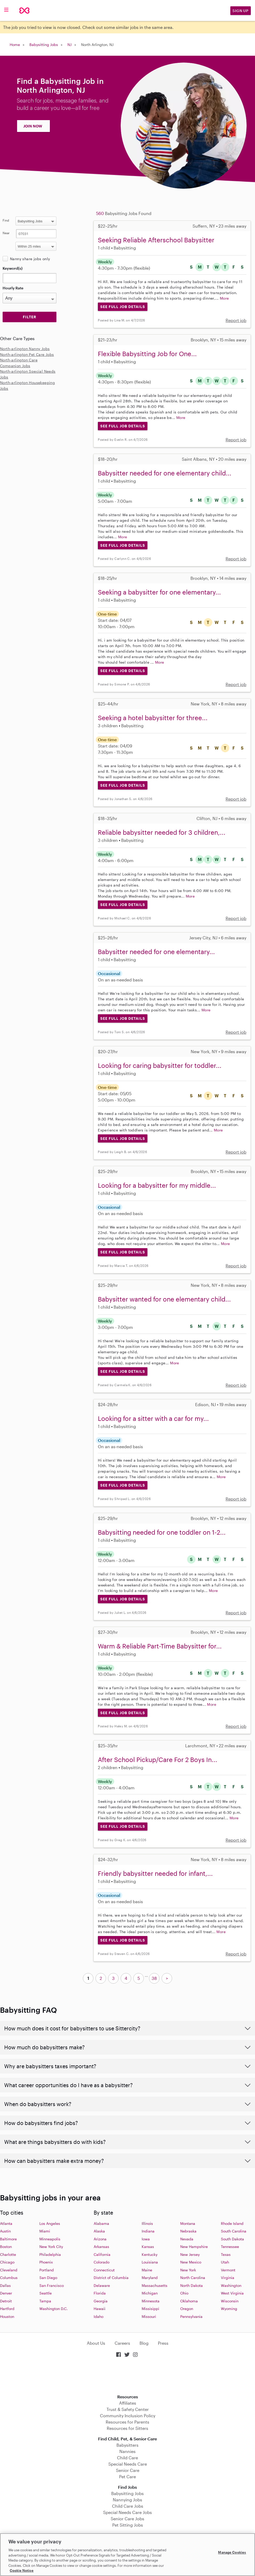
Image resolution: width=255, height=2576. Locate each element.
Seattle (45, 2293)
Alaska (99, 2231)
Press (163, 2343)
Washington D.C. (53, 2308)
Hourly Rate (13, 288)
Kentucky (149, 2254)
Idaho (98, 2316)
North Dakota (191, 2285)
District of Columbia (111, 2277)
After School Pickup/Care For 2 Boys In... (157, 1759)
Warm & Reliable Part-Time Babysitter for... (160, 1646)
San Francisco (51, 2285)
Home (15, 44)
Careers (122, 2343)
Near (6, 233)
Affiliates (127, 2402)
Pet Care (127, 2476)
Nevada (186, 2239)
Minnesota (151, 2301)
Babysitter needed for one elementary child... (164, 473)
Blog (144, 2343)
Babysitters (127, 2444)
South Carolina (233, 2231)
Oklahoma (189, 2301)
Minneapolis (49, 2239)
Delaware (102, 2285)
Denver (6, 2293)
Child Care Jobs (127, 2505)
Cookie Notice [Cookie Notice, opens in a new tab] (22, 2570)
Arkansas (101, 2246)
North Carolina (192, 2277)
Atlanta (6, 2223)
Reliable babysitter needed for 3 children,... (161, 832)
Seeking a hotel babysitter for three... (153, 717)
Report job (236, 320)
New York (188, 2270)
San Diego (48, 2277)
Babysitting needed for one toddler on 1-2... (162, 1532)
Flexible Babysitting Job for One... (147, 353)
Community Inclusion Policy (127, 2415)
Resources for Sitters (127, 2428)
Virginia (227, 2277)
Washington (231, 2285)
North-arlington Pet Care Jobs (27, 354)
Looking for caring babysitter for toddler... (159, 1065)
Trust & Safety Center (128, 2409)
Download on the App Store (127, 2376)
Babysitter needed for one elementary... (156, 951)
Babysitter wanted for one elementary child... (164, 1299)
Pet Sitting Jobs (127, 2524)
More (224, 298)
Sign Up (240, 10)
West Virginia (232, 2293)
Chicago (7, 2262)
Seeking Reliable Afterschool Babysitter (156, 240)
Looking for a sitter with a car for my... (153, 1418)
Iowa (146, 2239)
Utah (225, 2262)
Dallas (5, 2285)
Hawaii (99, 2308)
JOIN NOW (32, 126)
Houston (7, 2316)
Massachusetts (154, 2285)
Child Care (127, 2457)
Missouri (149, 2316)
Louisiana (150, 2262)
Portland (46, 2270)
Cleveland (8, 2270)
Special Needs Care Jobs (127, 2512)
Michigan (150, 2293)
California (102, 2254)
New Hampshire (194, 2246)
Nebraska (188, 2231)
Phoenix (46, 2262)
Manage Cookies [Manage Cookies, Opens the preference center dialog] (232, 2552)
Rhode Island (232, 2223)
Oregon (186, 2308)
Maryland (150, 2277)
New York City (51, 2246)
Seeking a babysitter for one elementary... (159, 592)
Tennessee (230, 2246)
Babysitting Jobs (43, 44)
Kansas (148, 2246)
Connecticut (104, 2270)
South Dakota (232, 2239)
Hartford (7, 2308)
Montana (187, 2223)
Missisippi (150, 2308)
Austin (5, 2231)
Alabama (101, 2223)
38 (154, 1978)
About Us (96, 2343)
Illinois (147, 2223)
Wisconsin (229, 2301)
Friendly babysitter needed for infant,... (155, 1873)
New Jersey (190, 2254)
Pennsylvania (191, 2316)
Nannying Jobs (127, 2499)
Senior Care (127, 2470)
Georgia (101, 2301)
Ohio (184, 2293)
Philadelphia (50, 2254)
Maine (147, 2270)
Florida (100, 2293)
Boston (6, 2246)
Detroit (6, 2301)
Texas (226, 2254)
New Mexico (190, 2262)
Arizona (100, 2239)
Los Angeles (49, 2223)
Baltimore (8, 2239)
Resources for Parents (127, 2421)
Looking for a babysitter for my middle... (157, 1185)
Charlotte (8, 2254)
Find (6, 220)
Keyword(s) (13, 268)
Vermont (228, 2270)
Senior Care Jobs (127, 2518)
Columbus (9, 2277)
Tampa (45, 2301)
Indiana (148, 2231)
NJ (69, 44)
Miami (44, 2231)
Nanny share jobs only (30, 259)
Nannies (127, 2451)
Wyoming (229, 2308)
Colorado (101, 2262)
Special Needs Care (127, 2463)
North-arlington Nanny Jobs (25, 348)
